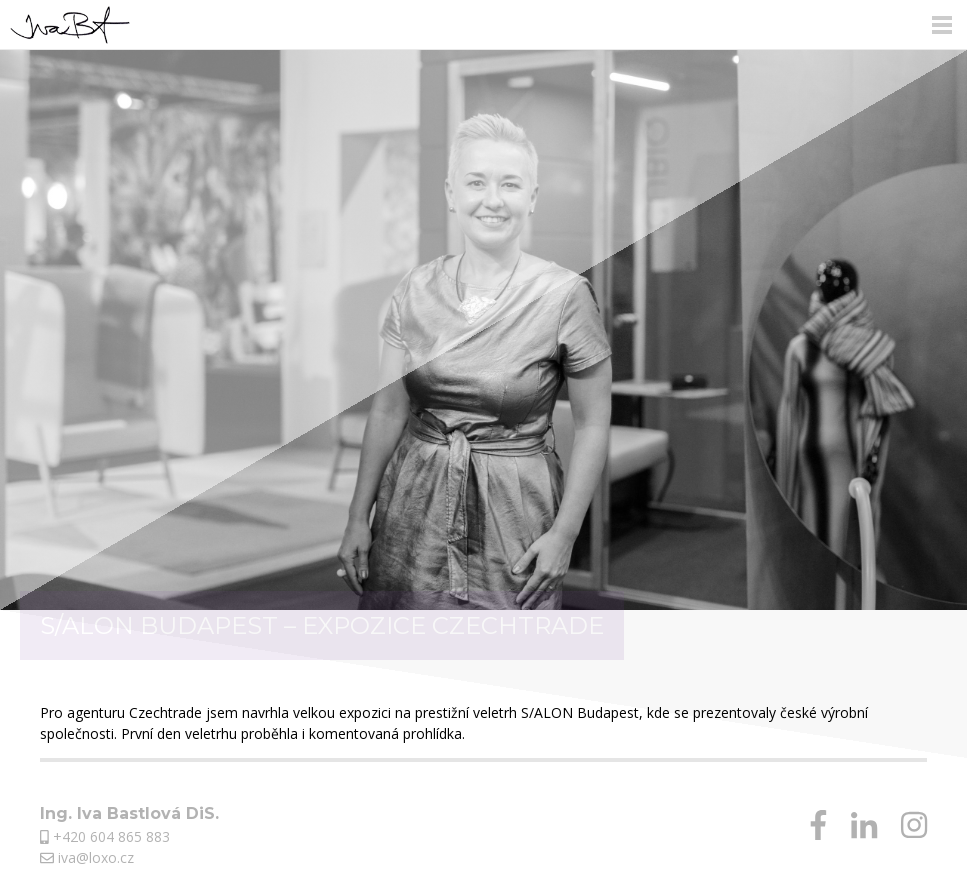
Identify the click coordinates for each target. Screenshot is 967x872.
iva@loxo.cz (87, 857)
